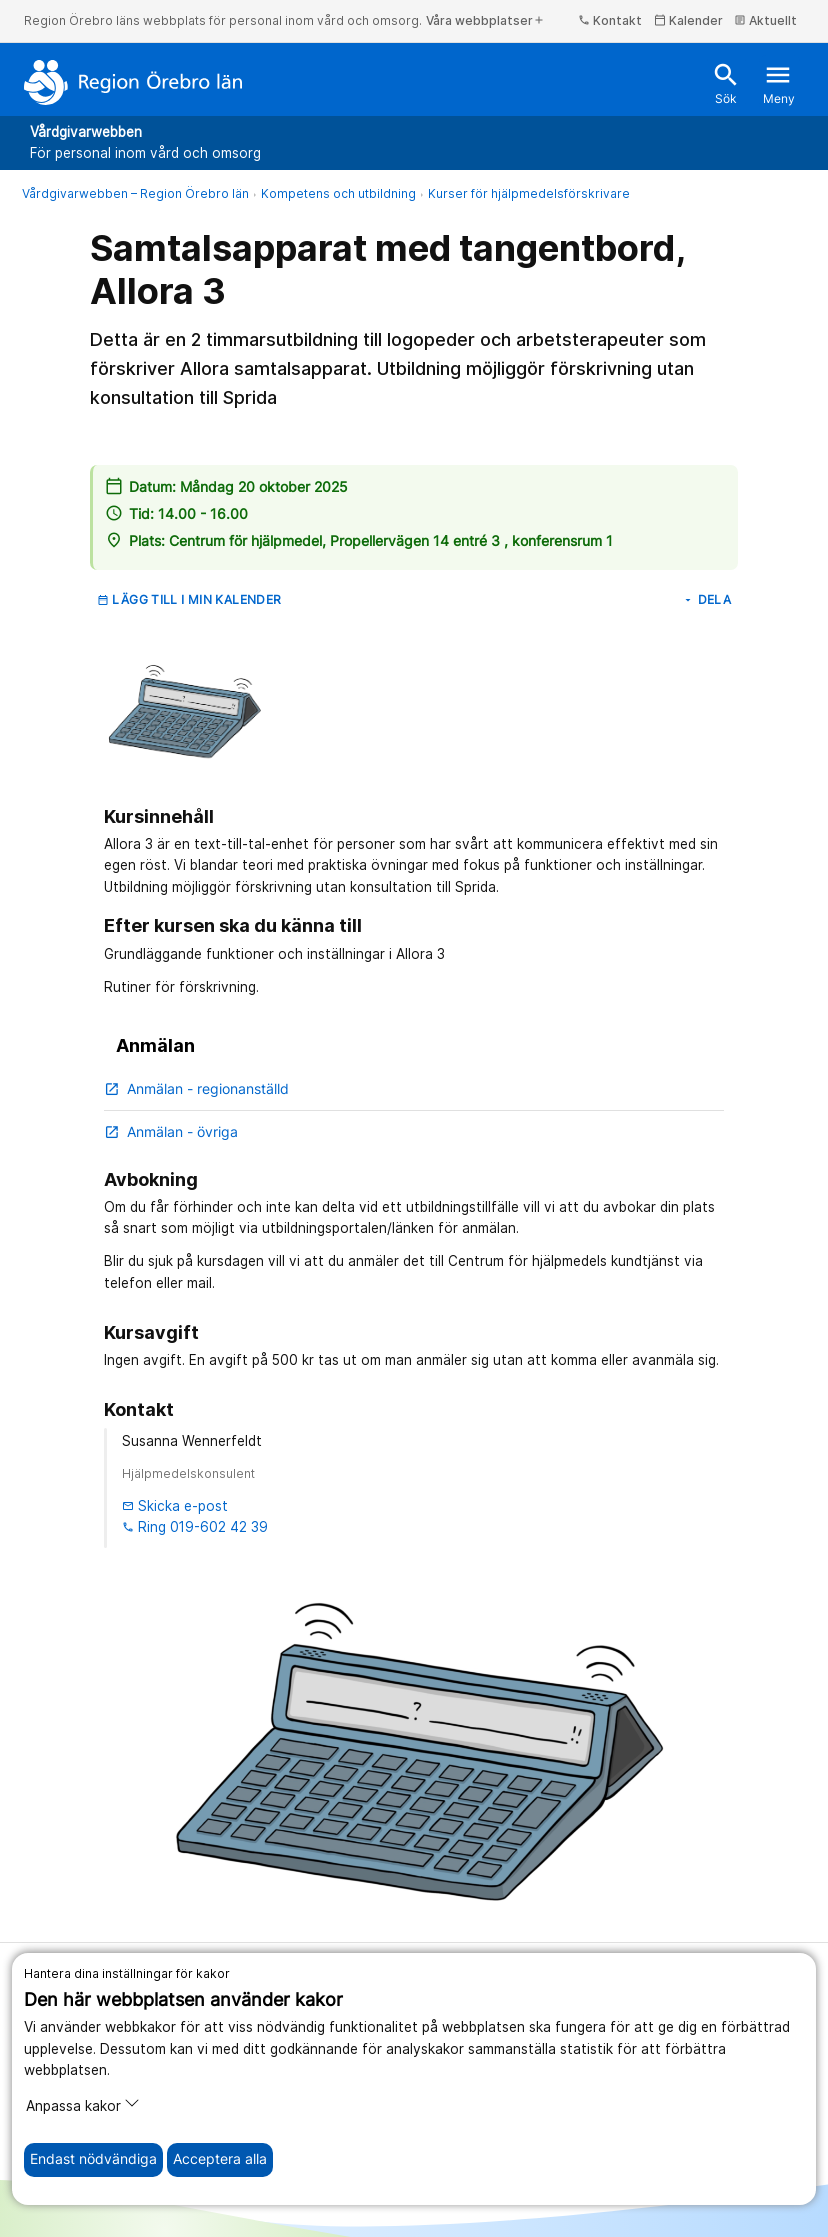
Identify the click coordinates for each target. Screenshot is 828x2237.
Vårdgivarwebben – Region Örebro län (135, 193)
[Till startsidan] (133, 82)
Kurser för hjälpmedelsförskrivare (529, 193)
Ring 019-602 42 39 (195, 1527)
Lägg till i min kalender (189, 599)
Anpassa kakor (83, 2104)
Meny (779, 83)
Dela (706, 599)
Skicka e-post (175, 1506)
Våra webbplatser (485, 20)
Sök (726, 83)
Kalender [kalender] (688, 20)
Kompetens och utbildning (338, 193)
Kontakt (610, 20)
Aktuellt (765, 20)
